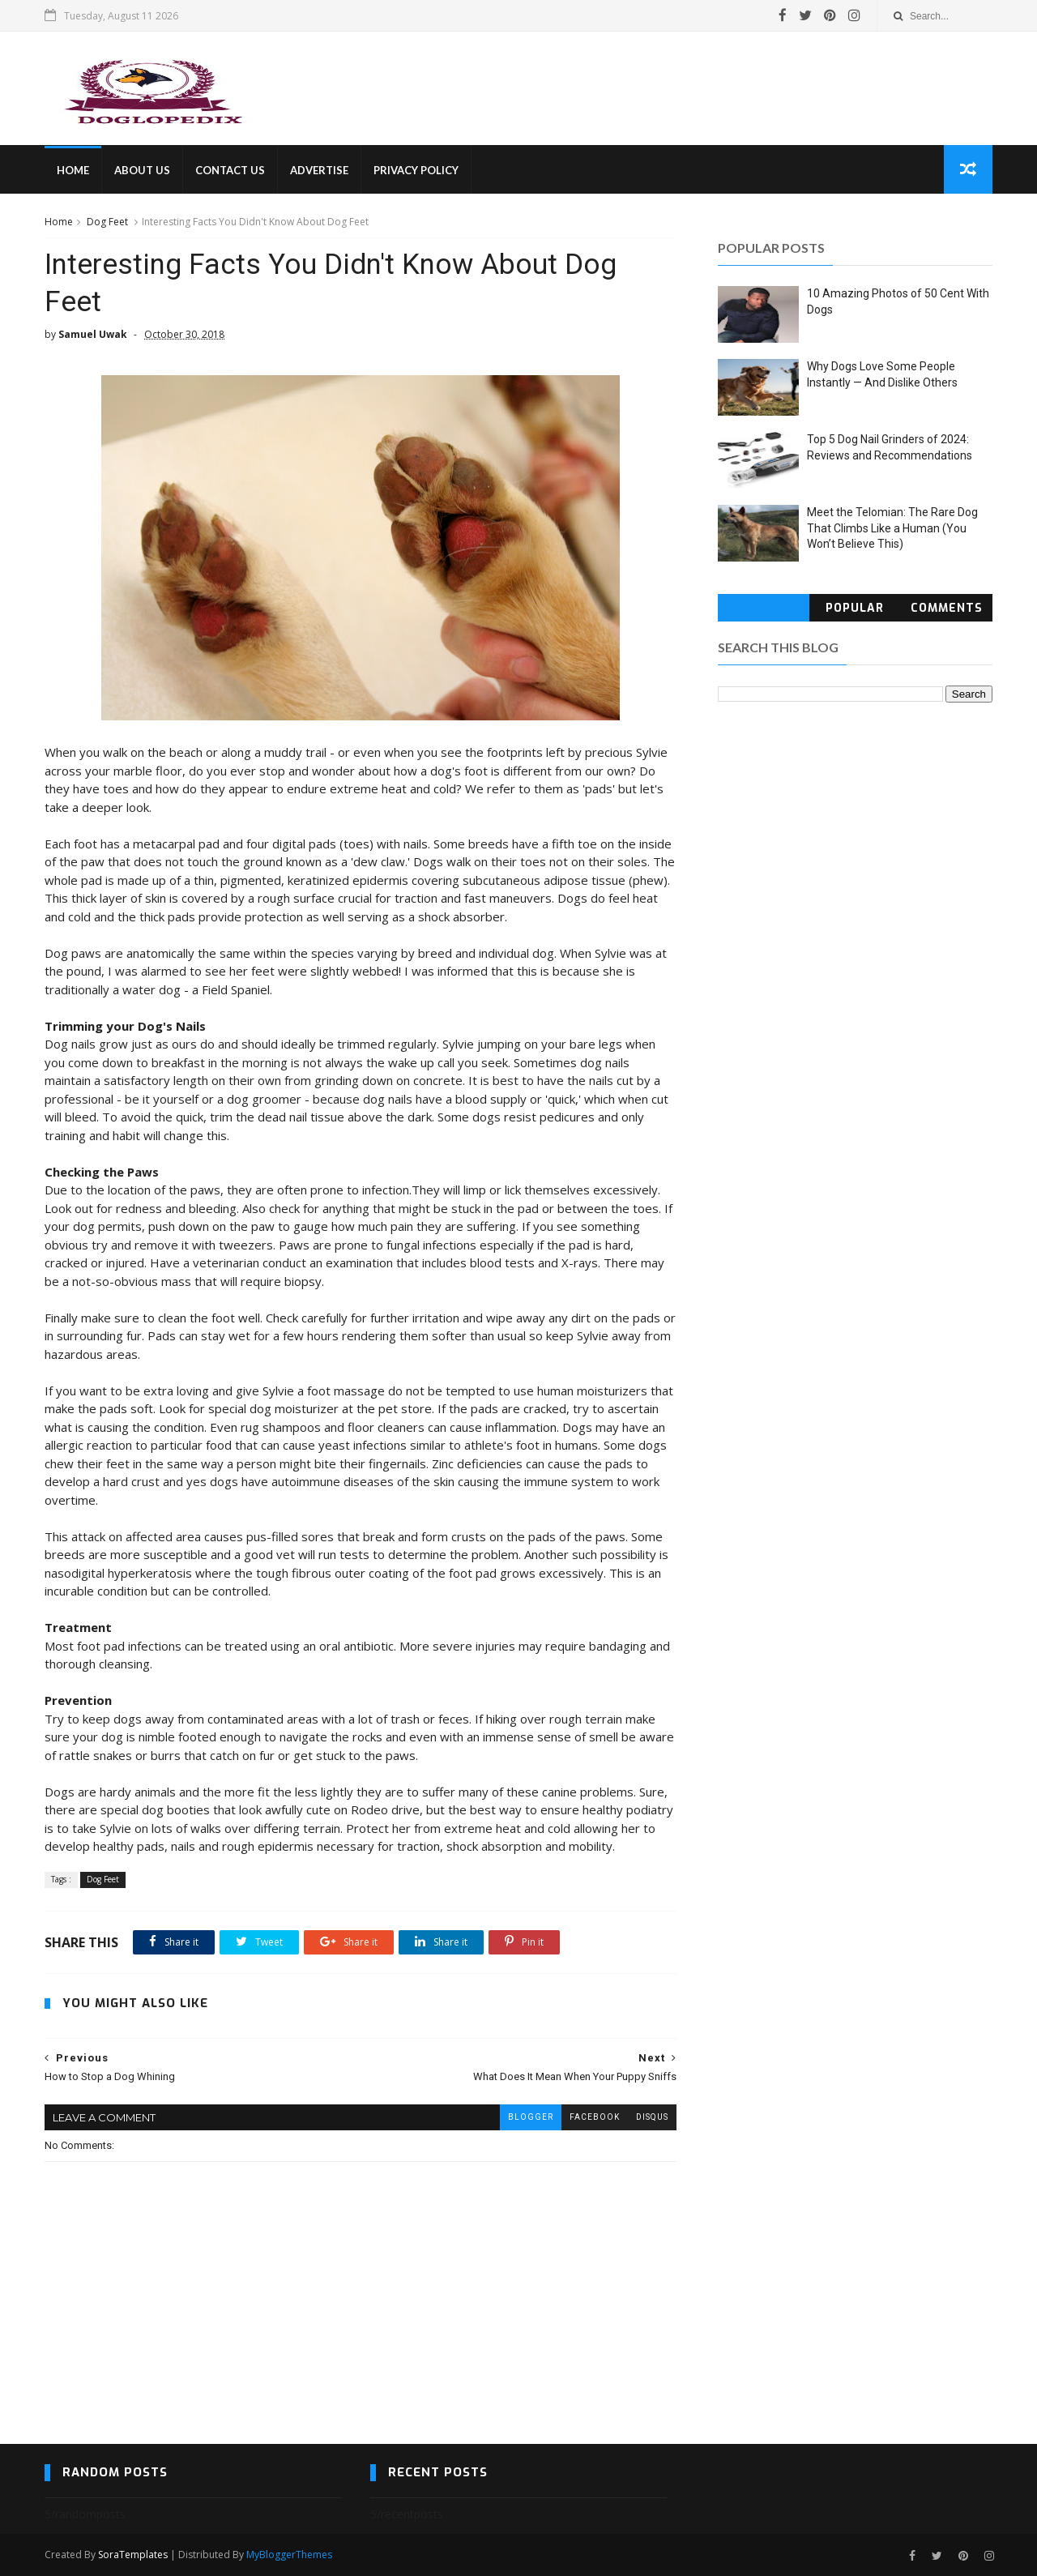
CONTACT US (230, 170)
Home (59, 222)
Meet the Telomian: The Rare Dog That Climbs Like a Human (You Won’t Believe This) (892, 528)
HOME (73, 170)
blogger (530, 2116)
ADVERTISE (319, 170)
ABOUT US (142, 170)
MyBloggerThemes (289, 2554)
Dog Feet (107, 222)
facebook (595, 2116)
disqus (652, 2116)
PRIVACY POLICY (416, 170)
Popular (855, 608)
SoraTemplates (133, 2554)
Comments (947, 608)
